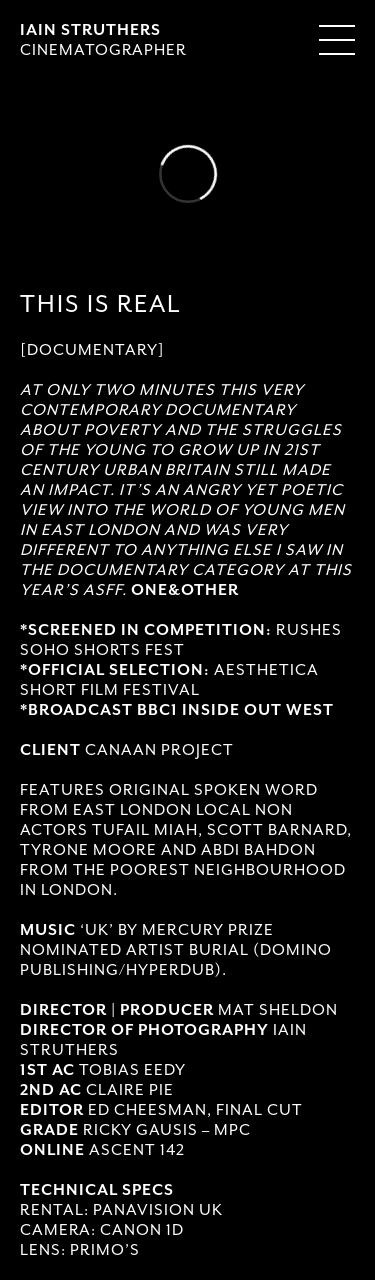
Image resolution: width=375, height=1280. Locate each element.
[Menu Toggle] (337, 40)
